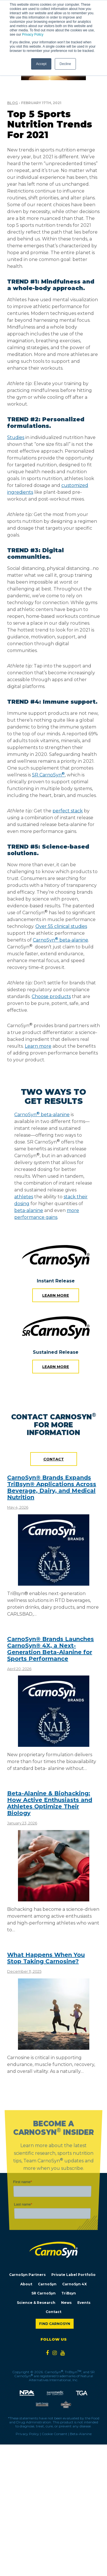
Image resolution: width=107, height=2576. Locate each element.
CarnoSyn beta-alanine (42, 1114)
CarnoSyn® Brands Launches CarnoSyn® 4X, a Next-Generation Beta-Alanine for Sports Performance (50, 1649)
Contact (53, 1459)
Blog (12, 103)
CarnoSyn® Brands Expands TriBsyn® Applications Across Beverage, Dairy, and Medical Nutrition (51, 1487)
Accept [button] (41, 64)
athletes (23, 1196)
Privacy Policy (32, 35)
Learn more (55, 1295)
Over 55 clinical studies (61, 926)
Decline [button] (65, 64)
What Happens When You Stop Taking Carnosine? (46, 1958)
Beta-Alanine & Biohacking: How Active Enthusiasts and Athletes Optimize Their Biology (49, 1803)
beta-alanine (28, 1210)
